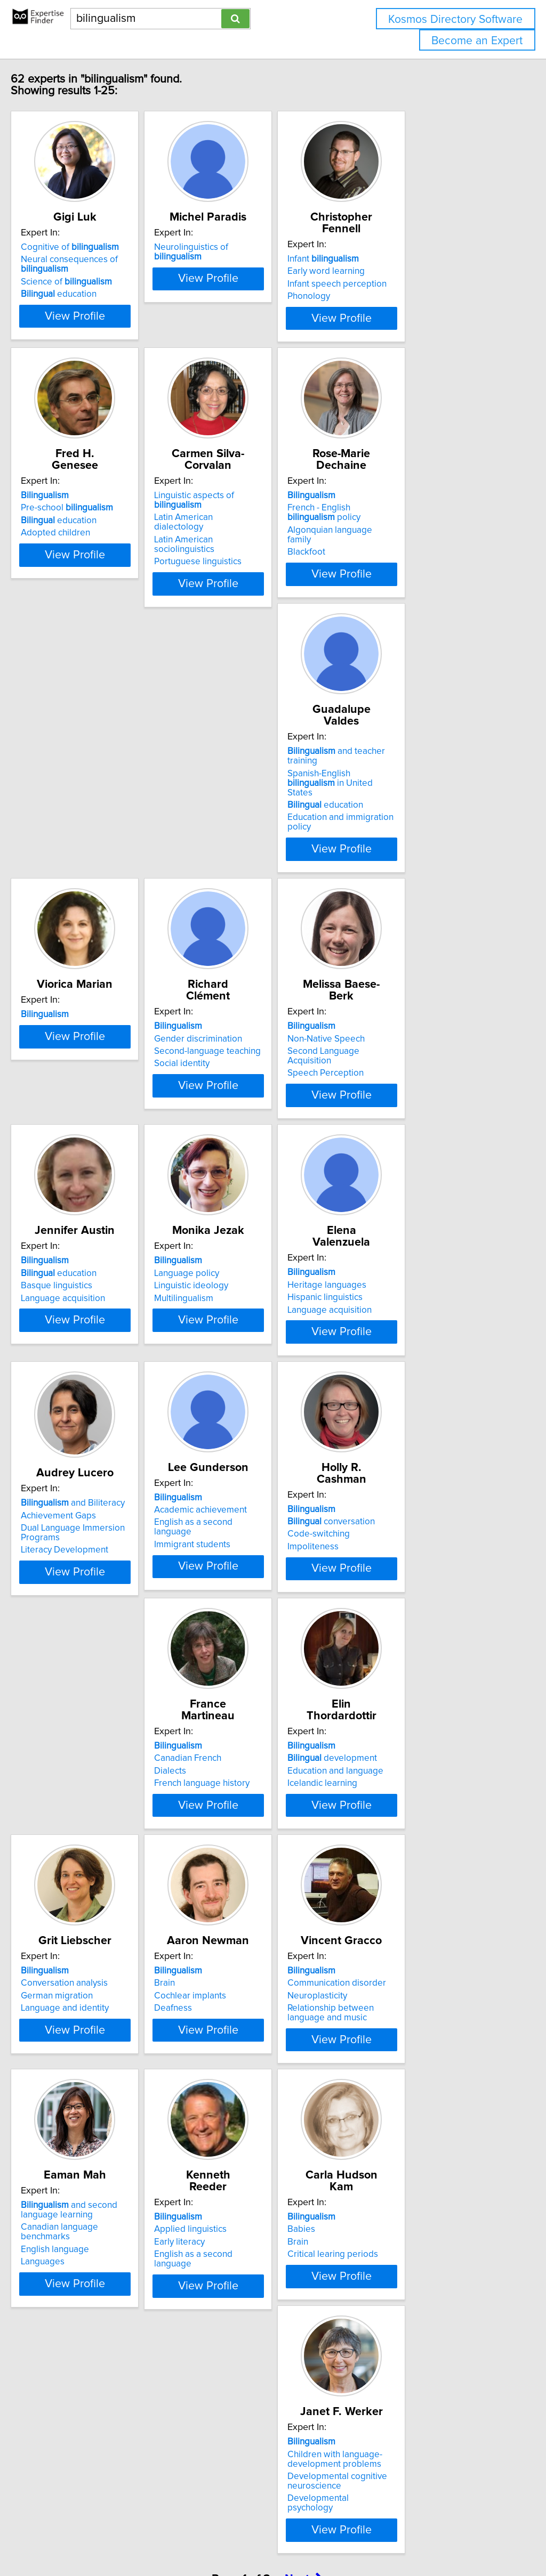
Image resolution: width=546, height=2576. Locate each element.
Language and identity (87, 1866)
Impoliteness (68, 1604)
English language (77, 2125)
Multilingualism (392, 1081)
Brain (213, 1841)
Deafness (222, 1866)
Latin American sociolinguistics (263, 545)
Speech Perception (81, 1081)
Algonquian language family (418, 555)
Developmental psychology (97, 2408)
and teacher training (108, 782)
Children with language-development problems (90, 2368)
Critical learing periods (408, 2127)
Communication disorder (412, 1841)
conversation (87, 1579)
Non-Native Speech (82, 1056)
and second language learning (91, 2094)
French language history (251, 1604)
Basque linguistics (239, 1069)
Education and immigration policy (109, 829)
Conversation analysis (86, 1841)
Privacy (366, 2537)
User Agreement (412, 2537)
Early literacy (228, 2115)
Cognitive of (92, 259)
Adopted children (78, 558)
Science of (88, 293)
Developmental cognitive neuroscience (93, 2391)
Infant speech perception (412, 284)
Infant (399, 259)
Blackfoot (382, 567)
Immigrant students (401, 1342)
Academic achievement (409, 1317)
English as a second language (422, 1330)
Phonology (384, 296)
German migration (79, 1853)
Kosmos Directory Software (455, 19)
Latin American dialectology (258, 533)
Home (337, 2537)
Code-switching (74, 1592)
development (408, 1579)
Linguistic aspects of (268, 520)
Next (304, 2485)
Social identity (391, 819)
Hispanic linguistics (80, 1330)
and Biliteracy (255, 1310)
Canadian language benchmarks (107, 2112)
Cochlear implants (239, 1853)
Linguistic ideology (400, 1069)
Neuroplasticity (393, 1853)
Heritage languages (82, 1317)
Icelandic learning (398, 1604)
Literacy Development (247, 1358)
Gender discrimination (407, 794)
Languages (65, 2137)
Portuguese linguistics (247, 558)
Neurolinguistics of (265, 259)
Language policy (395, 1056)
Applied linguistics (239, 2102)
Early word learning (401, 271)
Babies (377, 2102)
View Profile (111, 337)
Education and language (411, 1592)
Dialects (219, 1592)
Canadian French (236, 1579)
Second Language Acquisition (102, 1069)
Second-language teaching (416, 807)
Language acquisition (245, 1081)
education (81, 306)
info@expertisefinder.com (277, 2537)
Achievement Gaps (240, 1323)
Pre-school (89, 533)
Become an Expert (477, 40)
